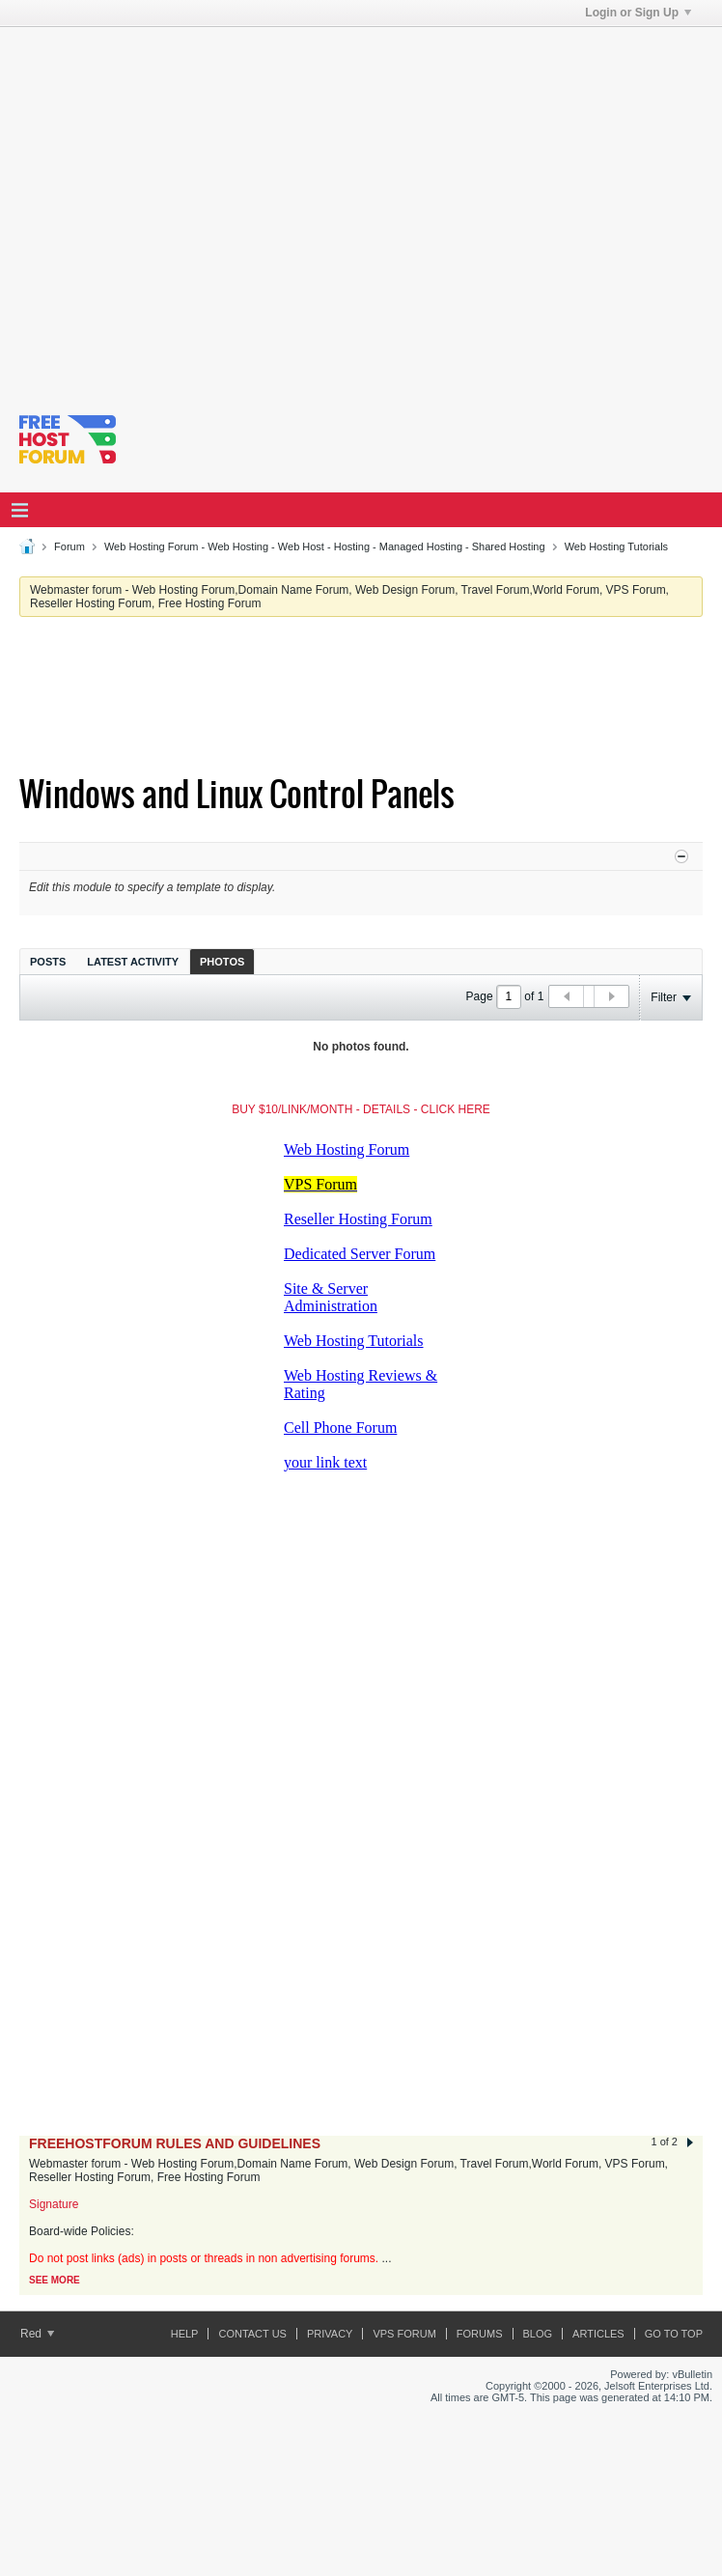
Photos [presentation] (222, 961)
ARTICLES (598, 2333)
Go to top (674, 2333)
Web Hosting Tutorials (616, 546)
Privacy (329, 2333)
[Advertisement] (181, 208)
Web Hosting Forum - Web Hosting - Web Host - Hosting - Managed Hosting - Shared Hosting (324, 546)
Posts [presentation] (48, 961)
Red (37, 2333)
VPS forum (404, 2333)
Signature (53, 2204)
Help (185, 2333)
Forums (480, 2333)
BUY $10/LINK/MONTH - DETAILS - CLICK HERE (361, 1109)
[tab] (47, 961)
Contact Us (252, 2333)
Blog (538, 2333)
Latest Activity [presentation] (133, 961)
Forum (69, 546)
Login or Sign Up (638, 12)
